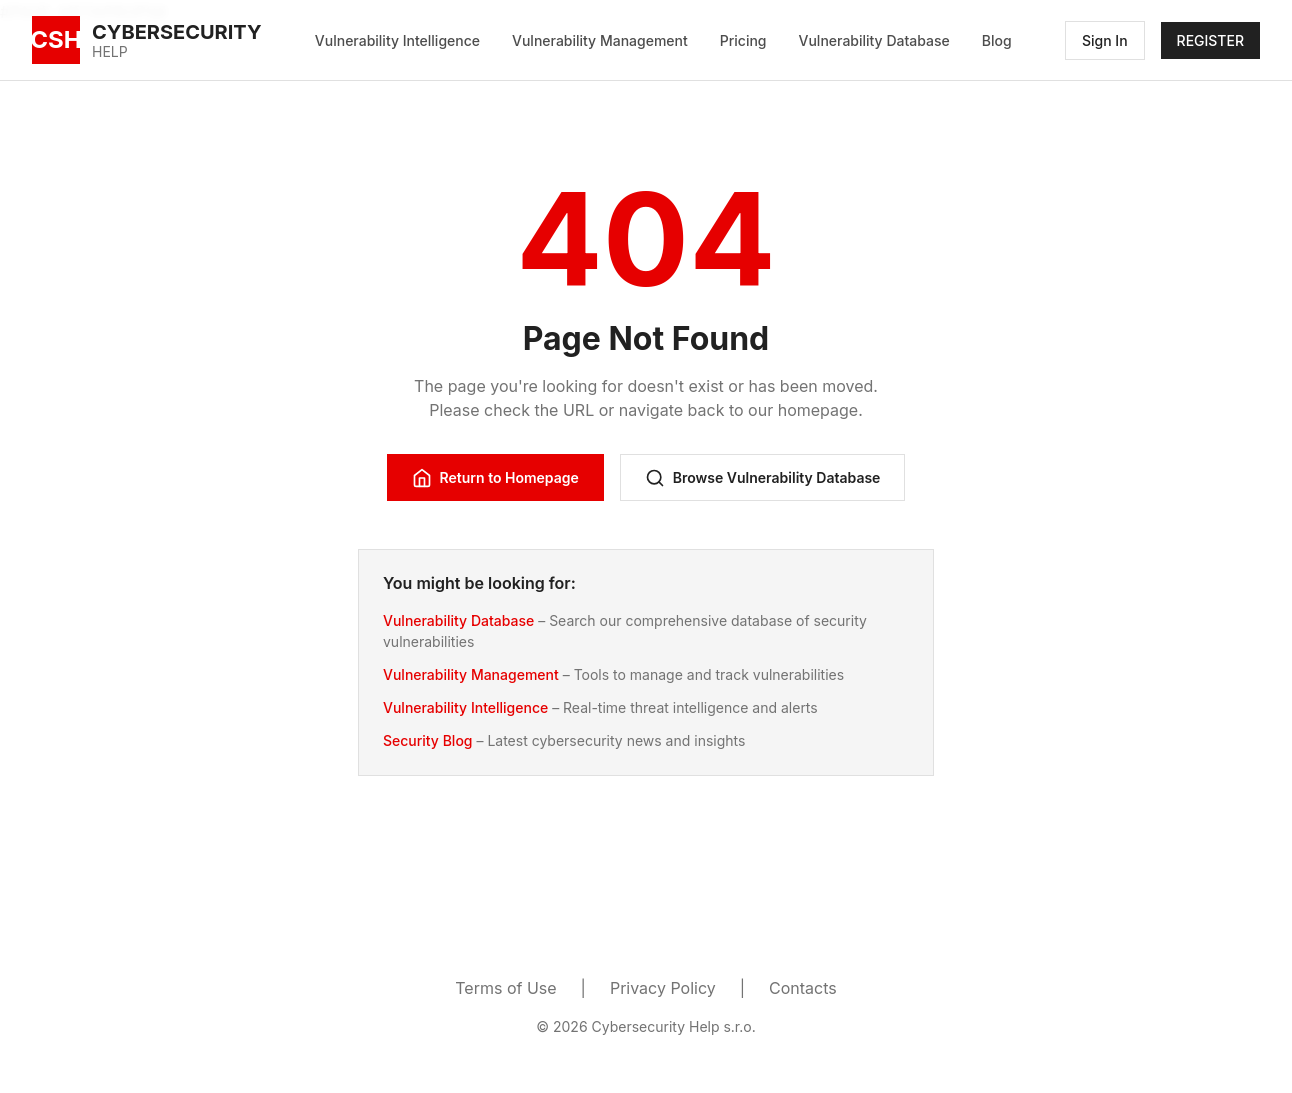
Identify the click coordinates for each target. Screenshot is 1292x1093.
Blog (997, 40)
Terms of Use (505, 988)
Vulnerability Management (600, 40)
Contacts (803, 988)
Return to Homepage (495, 478)
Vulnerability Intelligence (397, 40)
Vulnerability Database (874, 40)
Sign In (1105, 40)
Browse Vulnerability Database (763, 478)
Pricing (743, 40)
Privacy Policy (663, 988)
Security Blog (428, 740)
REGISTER (1210, 40)
